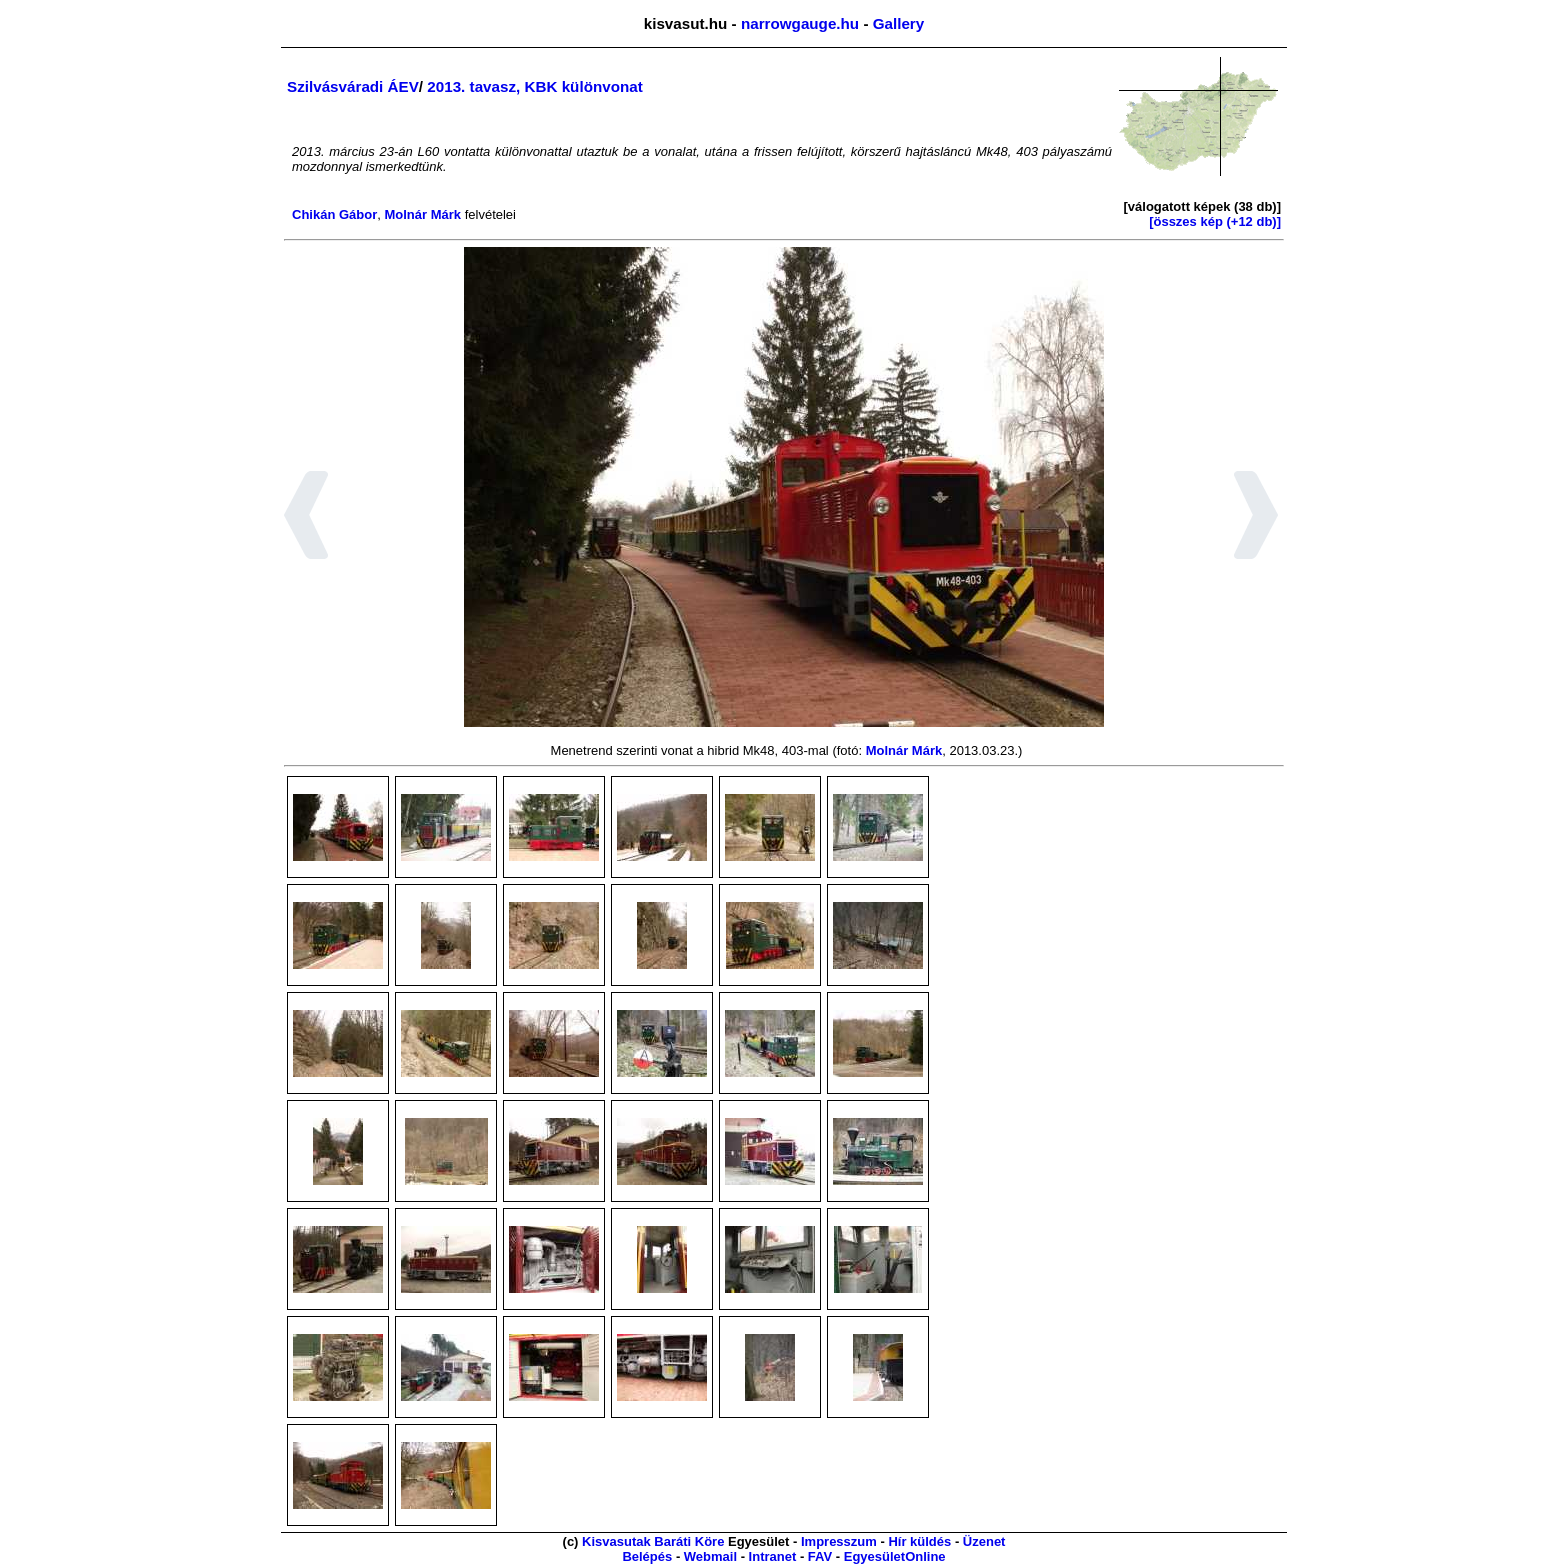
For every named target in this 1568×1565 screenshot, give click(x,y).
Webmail (710, 1556)
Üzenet (984, 1541)
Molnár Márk (422, 214)
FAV (820, 1556)
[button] (306, 518)
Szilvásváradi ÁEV (353, 86)
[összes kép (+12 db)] (1215, 221)
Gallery (899, 23)
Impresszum (839, 1541)
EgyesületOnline (895, 1556)
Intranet (773, 1556)
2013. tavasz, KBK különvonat (534, 86)
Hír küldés (919, 1541)
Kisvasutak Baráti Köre (653, 1541)
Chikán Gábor (334, 214)
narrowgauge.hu (800, 23)
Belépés (647, 1556)
